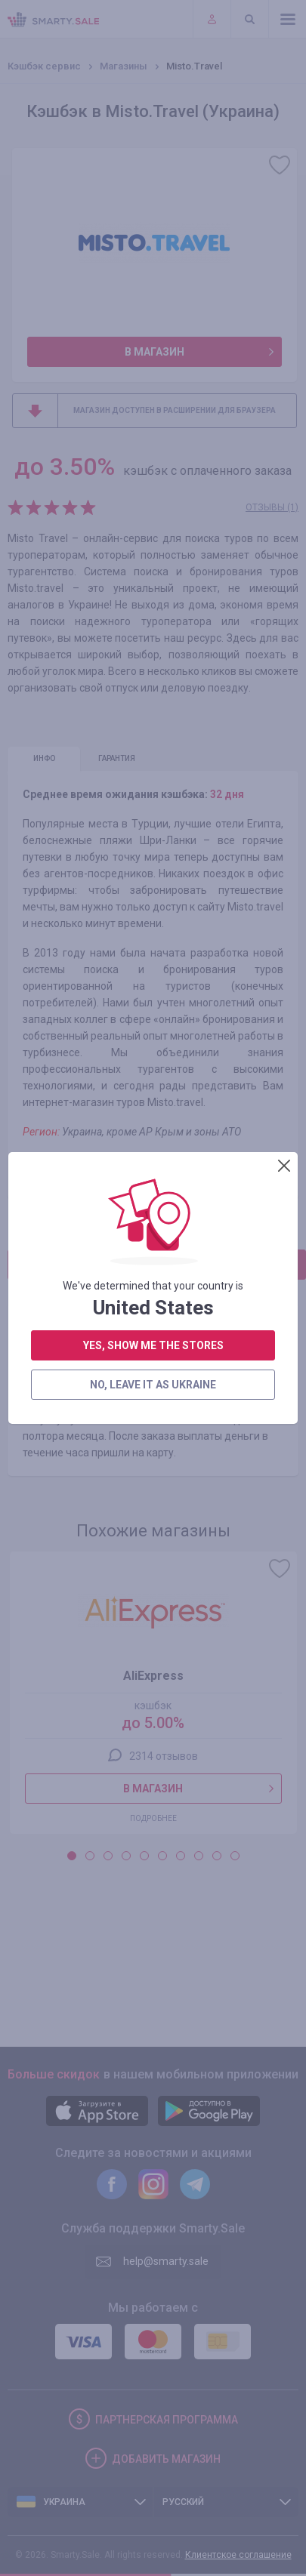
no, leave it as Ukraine (152, 845)
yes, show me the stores (152, 806)
